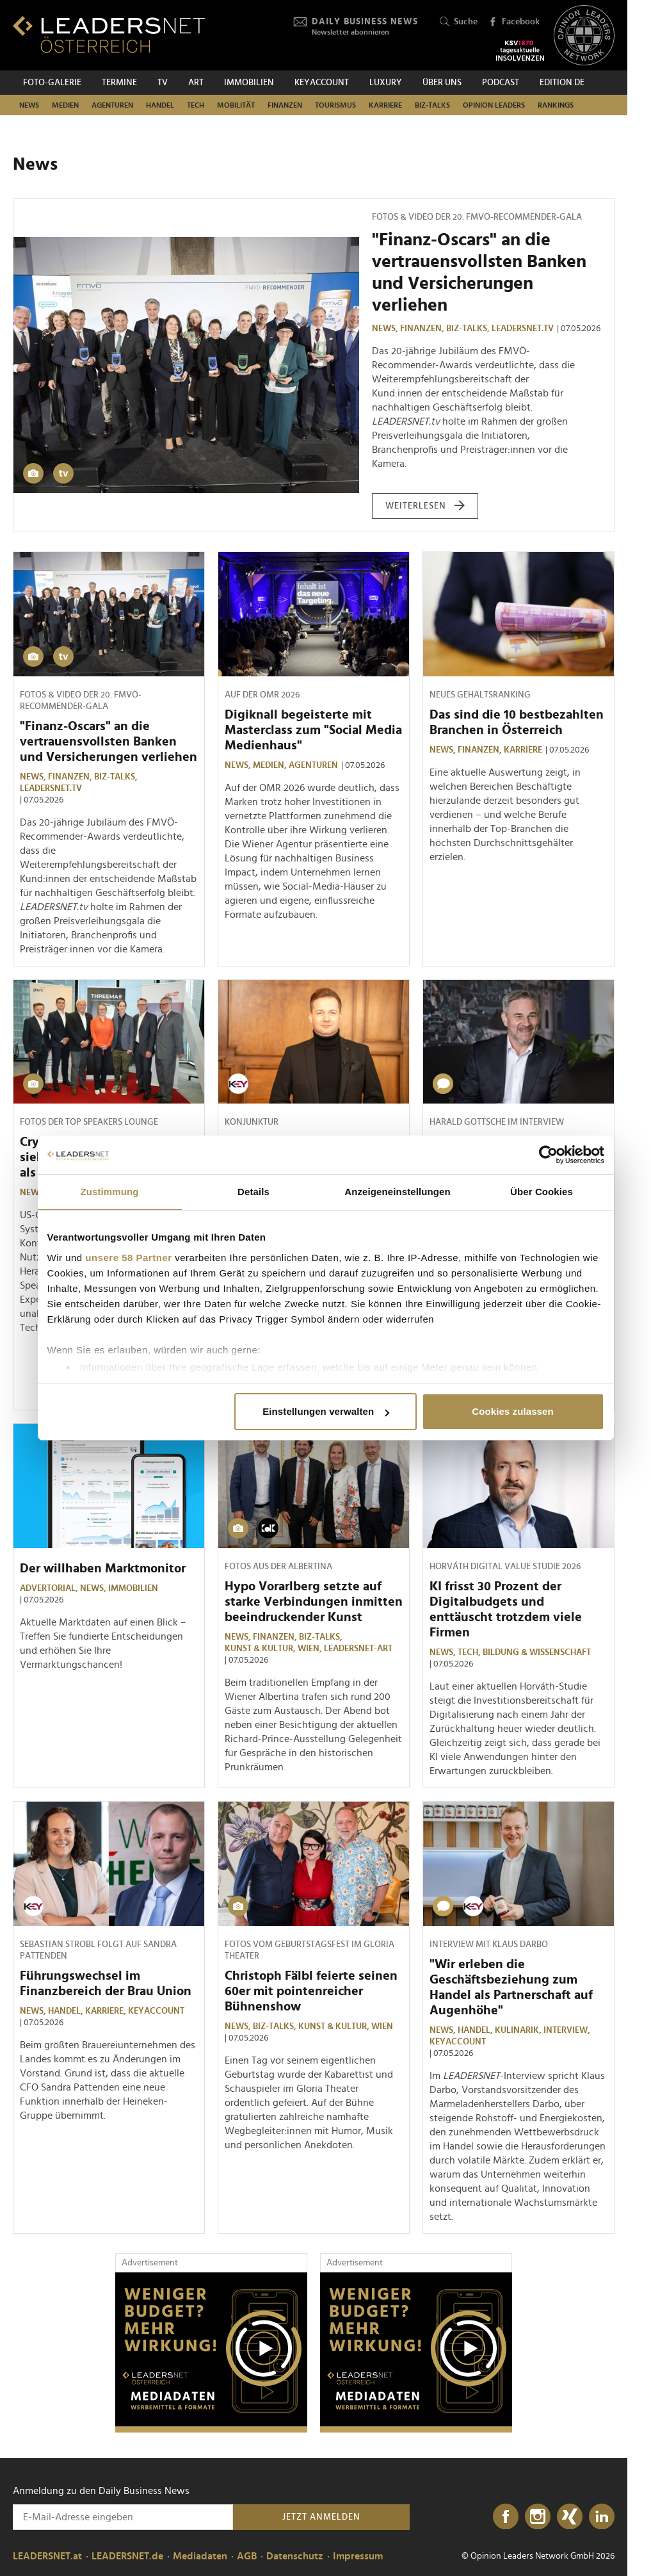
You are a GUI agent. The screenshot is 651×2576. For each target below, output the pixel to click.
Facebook (514, 22)
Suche (459, 22)
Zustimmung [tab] (110, 1191)
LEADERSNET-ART (358, 1648)
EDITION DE (562, 82)
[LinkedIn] (602, 2517)
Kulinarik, (519, 2030)
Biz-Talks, (469, 328)
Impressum (358, 2556)
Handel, (66, 2011)
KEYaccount (156, 2011)
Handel (160, 105)
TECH (195, 105)
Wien (382, 2026)
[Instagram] (538, 2517)
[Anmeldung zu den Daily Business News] (123, 2517)
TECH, (470, 1652)
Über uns (442, 82)
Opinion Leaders (494, 105)
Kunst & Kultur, (261, 1648)
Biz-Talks (432, 105)
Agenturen (112, 105)
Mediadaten (200, 2556)
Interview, (567, 2030)
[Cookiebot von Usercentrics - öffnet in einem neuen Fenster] (548, 1154)
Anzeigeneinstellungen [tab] (397, 1191)
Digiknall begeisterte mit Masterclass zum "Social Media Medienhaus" (313, 730)
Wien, (311, 1648)
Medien (65, 105)
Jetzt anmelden (321, 2517)
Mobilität (236, 105)
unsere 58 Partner (128, 1257)
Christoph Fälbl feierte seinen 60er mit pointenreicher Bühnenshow (311, 1991)
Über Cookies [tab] (541, 1191)
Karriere (385, 105)
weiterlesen (425, 506)
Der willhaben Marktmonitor (103, 1568)
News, (386, 328)
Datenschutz (294, 2556)
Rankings (556, 105)
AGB (247, 2556)
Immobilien (249, 82)
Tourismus (335, 105)
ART (196, 82)
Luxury (385, 82)
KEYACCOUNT (321, 82)
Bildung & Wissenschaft (537, 1652)
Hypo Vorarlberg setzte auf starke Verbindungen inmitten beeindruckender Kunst (314, 1602)
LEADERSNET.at (47, 2556)
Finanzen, (423, 328)
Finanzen (285, 105)
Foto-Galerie (52, 82)
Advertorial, (50, 1588)
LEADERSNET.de (127, 2556)
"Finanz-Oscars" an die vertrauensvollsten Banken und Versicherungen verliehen (108, 741)
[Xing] (570, 2517)
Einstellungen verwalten (325, 1411)
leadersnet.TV (523, 328)
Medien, (271, 765)
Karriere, (106, 2011)
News (29, 105)
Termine (119, 82)
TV (162, 82)
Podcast (500, 82)
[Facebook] (505, 2517)
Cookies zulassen (512, 1411)
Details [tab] (253, 1191)
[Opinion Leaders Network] (584, 35)
